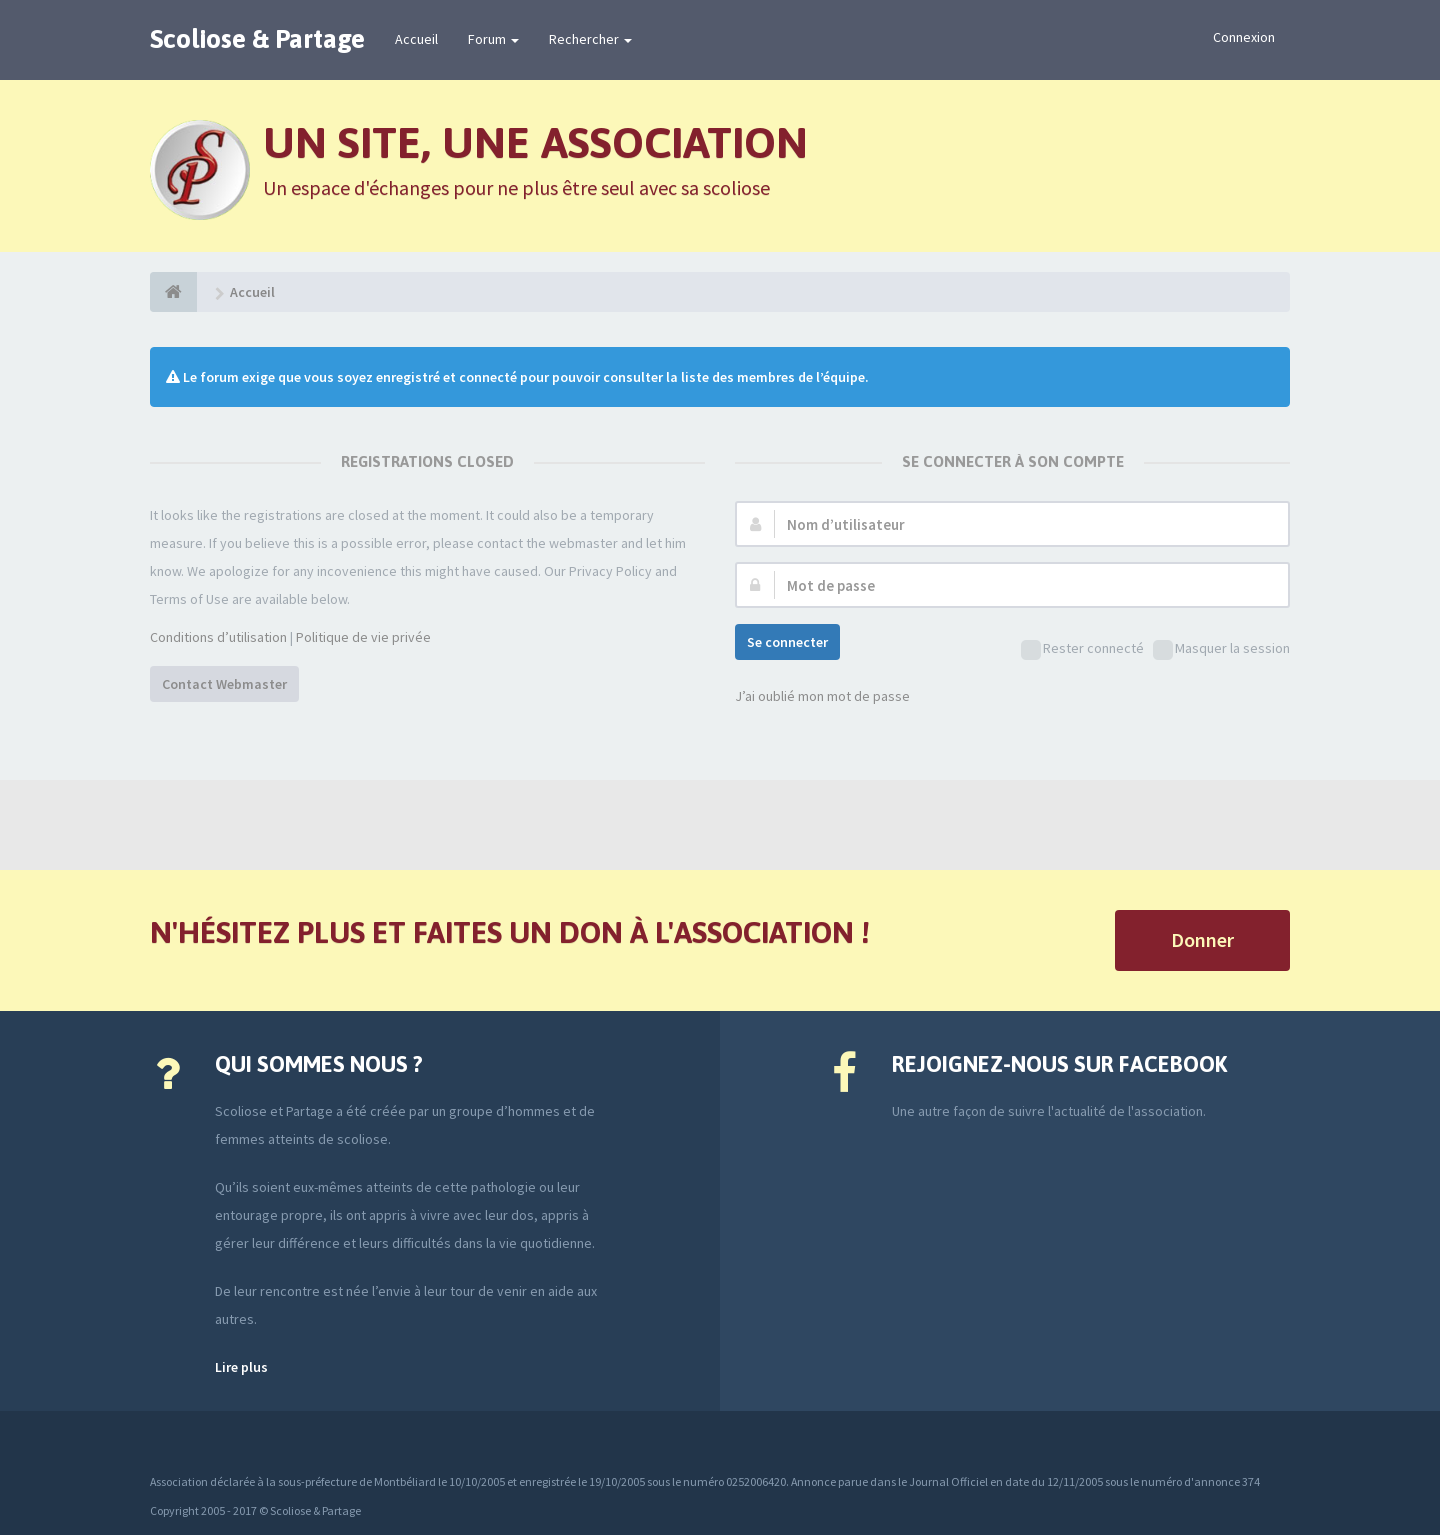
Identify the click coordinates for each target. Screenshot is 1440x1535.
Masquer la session (1221, 649)
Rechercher (590, 39)
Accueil (416, 39)
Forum (493, 39)
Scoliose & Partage (257, 39)
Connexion (1244, 37)
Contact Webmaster (224, 684)
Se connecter (787, 642)
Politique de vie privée (363, 637)
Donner (1202, 939)
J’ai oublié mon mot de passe (822, 696)
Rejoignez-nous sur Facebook (1059, 1064)
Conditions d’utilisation (218, 637)
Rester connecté (1082, 649)
